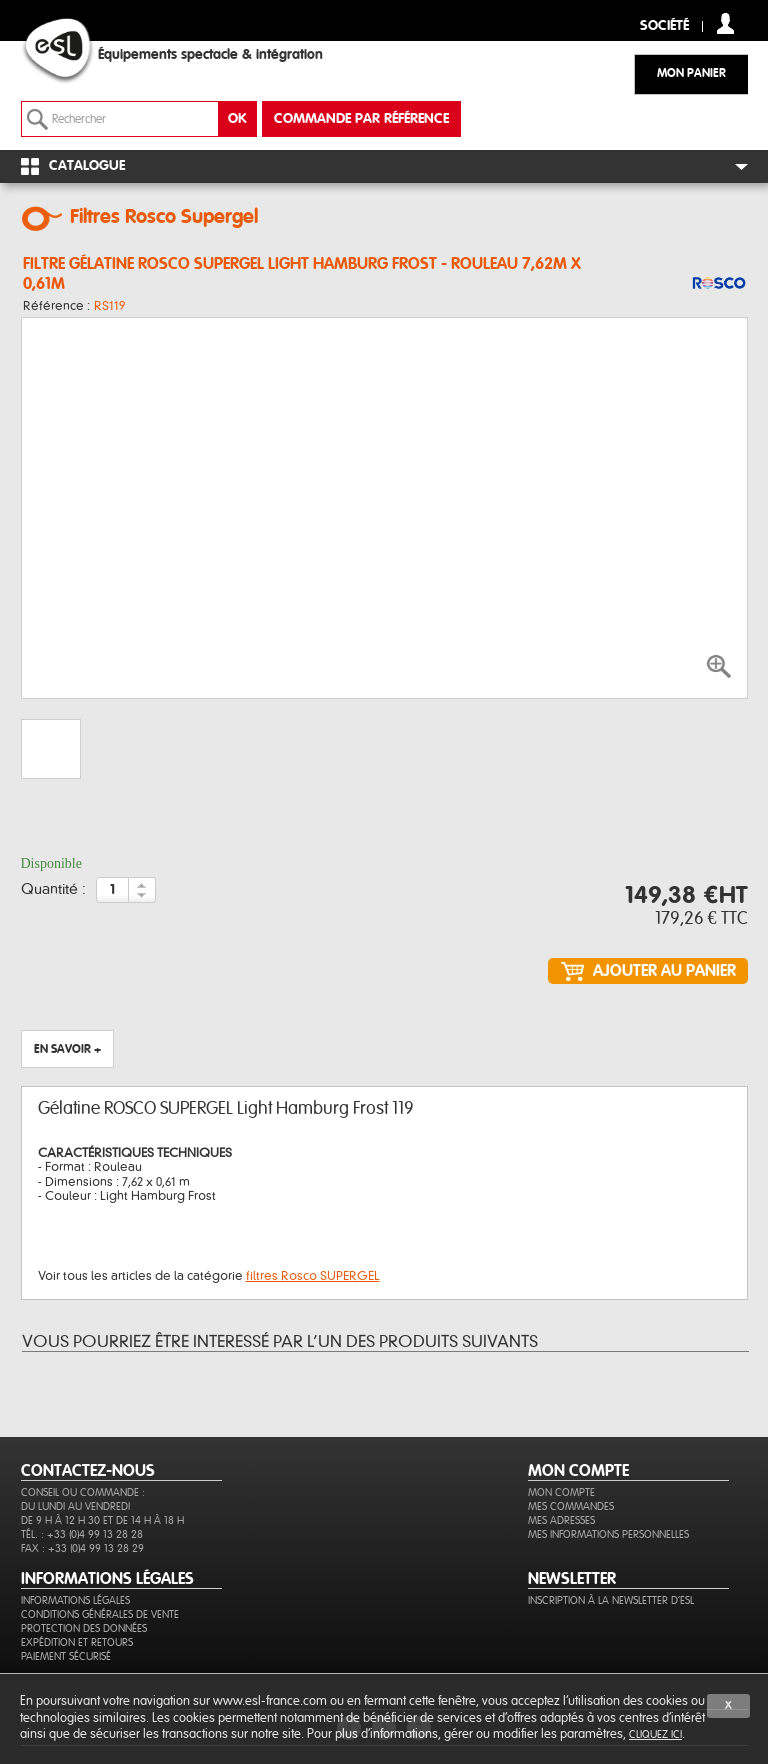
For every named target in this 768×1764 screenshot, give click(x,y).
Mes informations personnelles (608, 1534)
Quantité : (53, 890)
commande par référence (361, 119)
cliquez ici (655, 1734)
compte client (725, 23)
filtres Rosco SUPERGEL (313, 1276)
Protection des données (84, 1628)
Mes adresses (561, 1520)
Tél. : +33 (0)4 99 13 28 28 (82, 1534)
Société (664, 26)
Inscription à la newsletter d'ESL (611, 1600)
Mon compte (561, 1492)
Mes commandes (571, 1506)
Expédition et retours (77, 1642)
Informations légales (75, 1600)
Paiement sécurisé (66, 1656)
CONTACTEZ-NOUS (88, 1471)
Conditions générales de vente (100, 1614)
